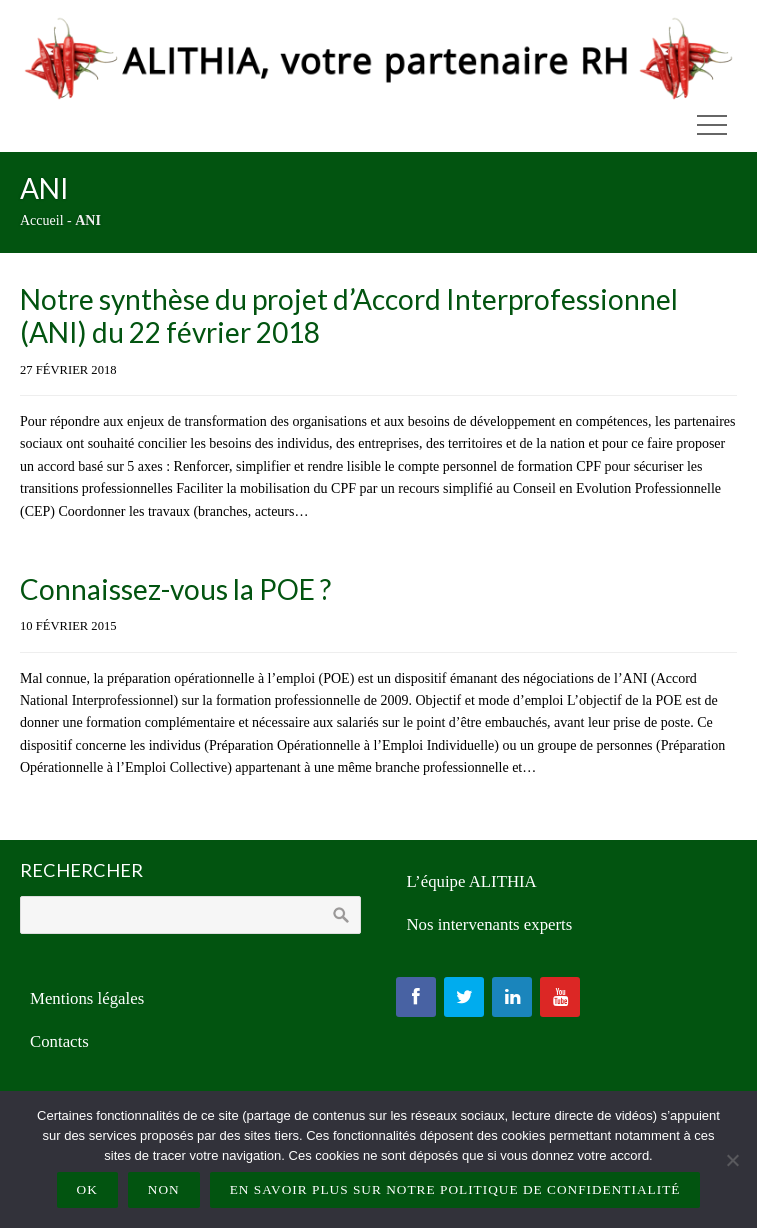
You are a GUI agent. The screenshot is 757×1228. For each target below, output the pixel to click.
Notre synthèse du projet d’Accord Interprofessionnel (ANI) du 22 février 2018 (349, 316)
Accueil (42, 220)
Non (164, 1189)
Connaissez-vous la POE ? (175, 589)
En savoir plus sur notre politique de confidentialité (455, 1189)
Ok (87, 1189)
